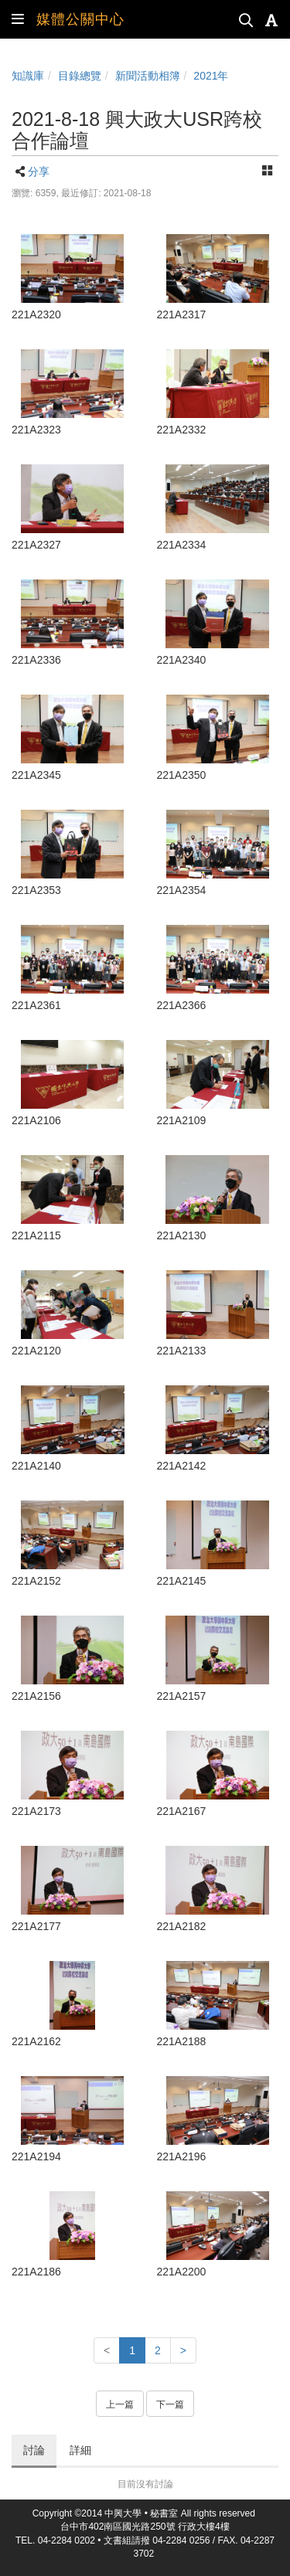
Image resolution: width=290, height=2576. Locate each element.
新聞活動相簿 (147, 76)
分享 (38, 171)
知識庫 (28, 76)
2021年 (210, 76)
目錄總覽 (79, 76)
